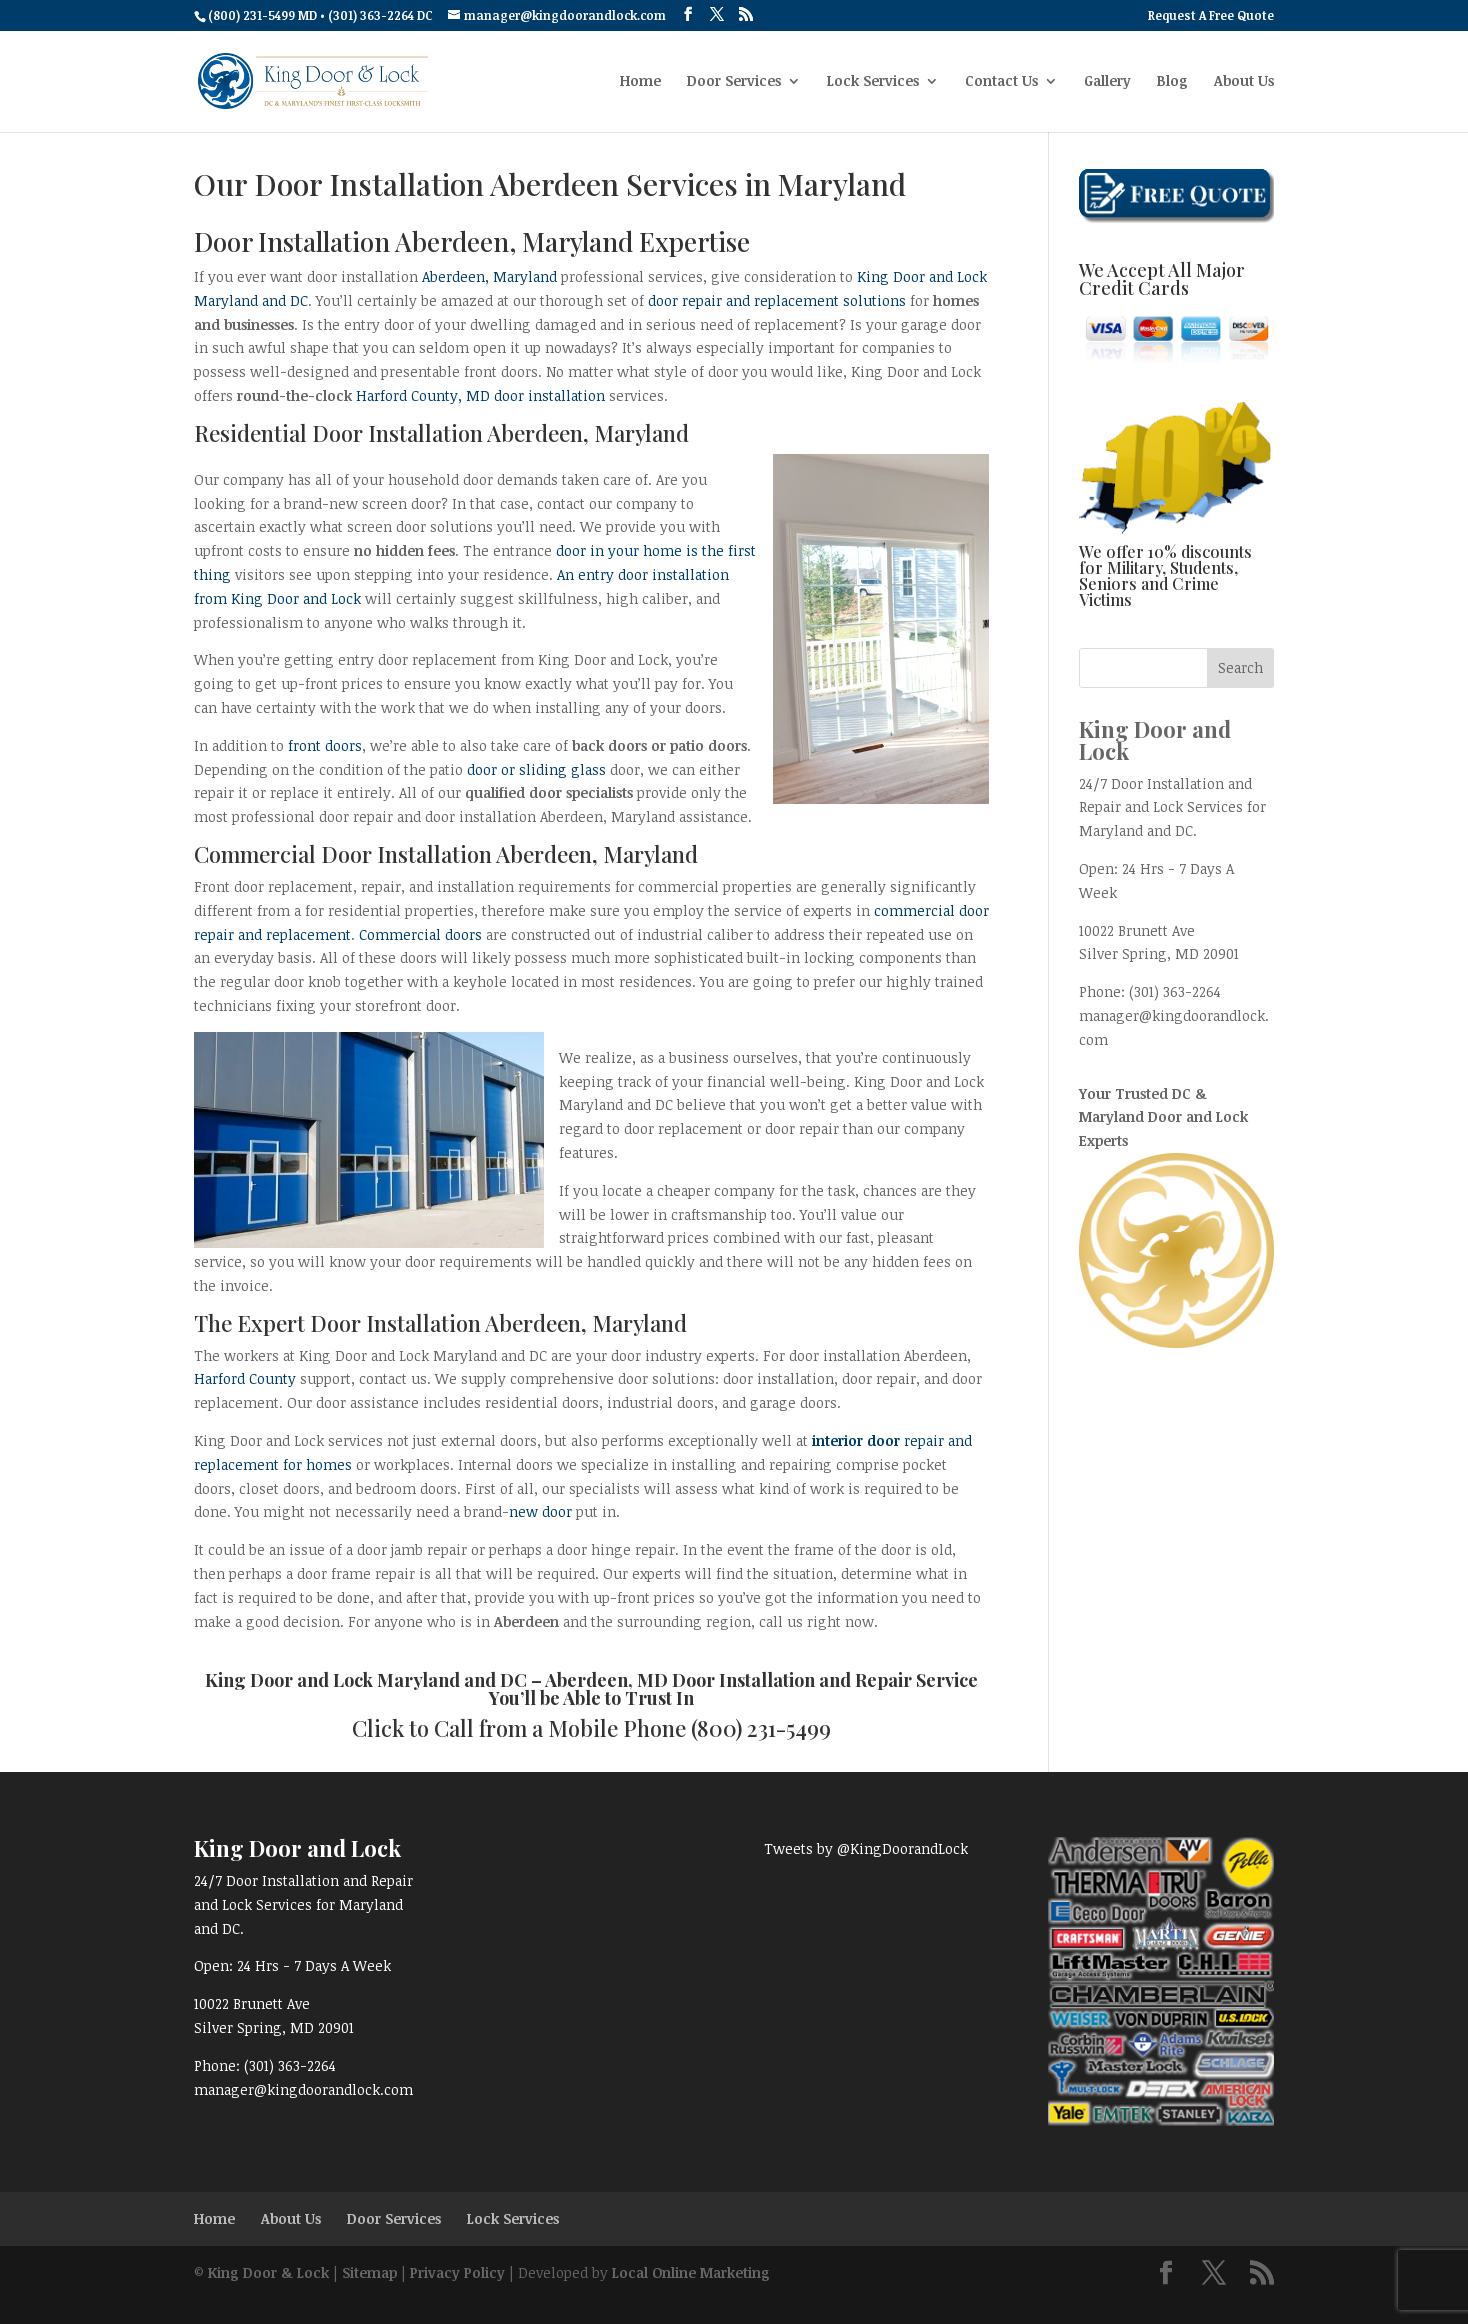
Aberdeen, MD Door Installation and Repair (728, 1680)
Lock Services (873, 82)
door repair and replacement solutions (777, 300)
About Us (1244, 82)
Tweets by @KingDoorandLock (866, 1848)
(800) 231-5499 (761, 1728)
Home (640, 82)
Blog (1172, 82)
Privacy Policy (457, 2272)
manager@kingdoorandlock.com (303, 2089)
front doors (325, 745)
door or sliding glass (536, 769)
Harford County (245, 1378)
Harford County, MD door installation (480, 395)
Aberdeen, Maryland (489, 276)
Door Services (734, 82)
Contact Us (1001, 82)
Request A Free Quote (1211, 16)
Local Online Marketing (691, 2272)
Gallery (1107, 82)
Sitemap (369, 2272)
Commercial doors (420, 934)
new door (540, 1511)
